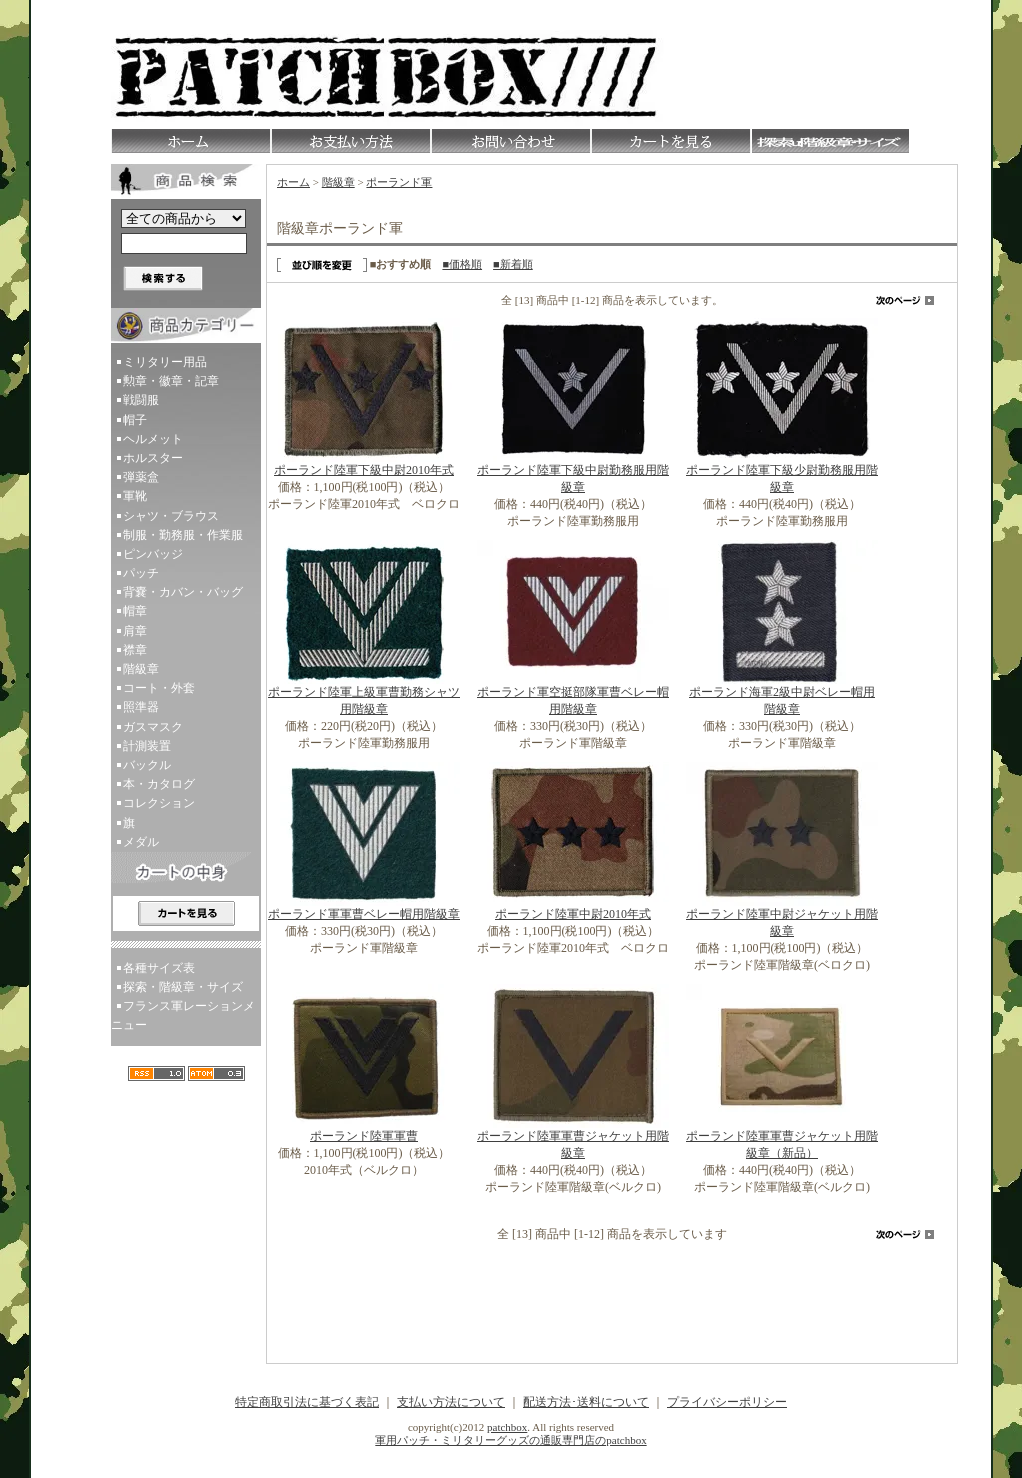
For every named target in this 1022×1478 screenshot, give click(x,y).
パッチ (141, 573)
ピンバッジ (153, 554)
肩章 (135, 631)
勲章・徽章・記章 (171, 381)
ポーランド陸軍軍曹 (364, 1136)
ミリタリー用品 (165, 362)
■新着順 (513, 264)
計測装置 (147, 746)
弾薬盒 (141, 477)
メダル (141, 842)
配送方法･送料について (586, 1402)
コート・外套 (159, 688)
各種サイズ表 (159, 968)
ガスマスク (153, 727)
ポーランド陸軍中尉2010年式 (573, 914)
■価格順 (462, 264)
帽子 (135, 420)
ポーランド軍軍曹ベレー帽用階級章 (364, 914)
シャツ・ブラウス (171, 516)
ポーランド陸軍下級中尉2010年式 (364, 470)
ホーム (293, 182)
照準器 (141, 707)
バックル (147, 765)
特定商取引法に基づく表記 (307, 1402)
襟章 (135, 650)
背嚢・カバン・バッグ (183, 592)
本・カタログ (159, 784)
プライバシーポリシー (727, 1402)
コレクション (159, 803)
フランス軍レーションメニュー (183, 1015)
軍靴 (135, 496)
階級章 (141, 669)
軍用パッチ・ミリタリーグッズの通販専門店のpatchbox (510, 1440)
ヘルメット (153, 439)
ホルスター (153, 458)
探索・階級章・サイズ (183, 987)
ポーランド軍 (399, 182)
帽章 (135, 611)
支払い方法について (451, 1402)
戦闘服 (141, 400)
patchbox (507, 1427)
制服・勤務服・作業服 (183, 535)
